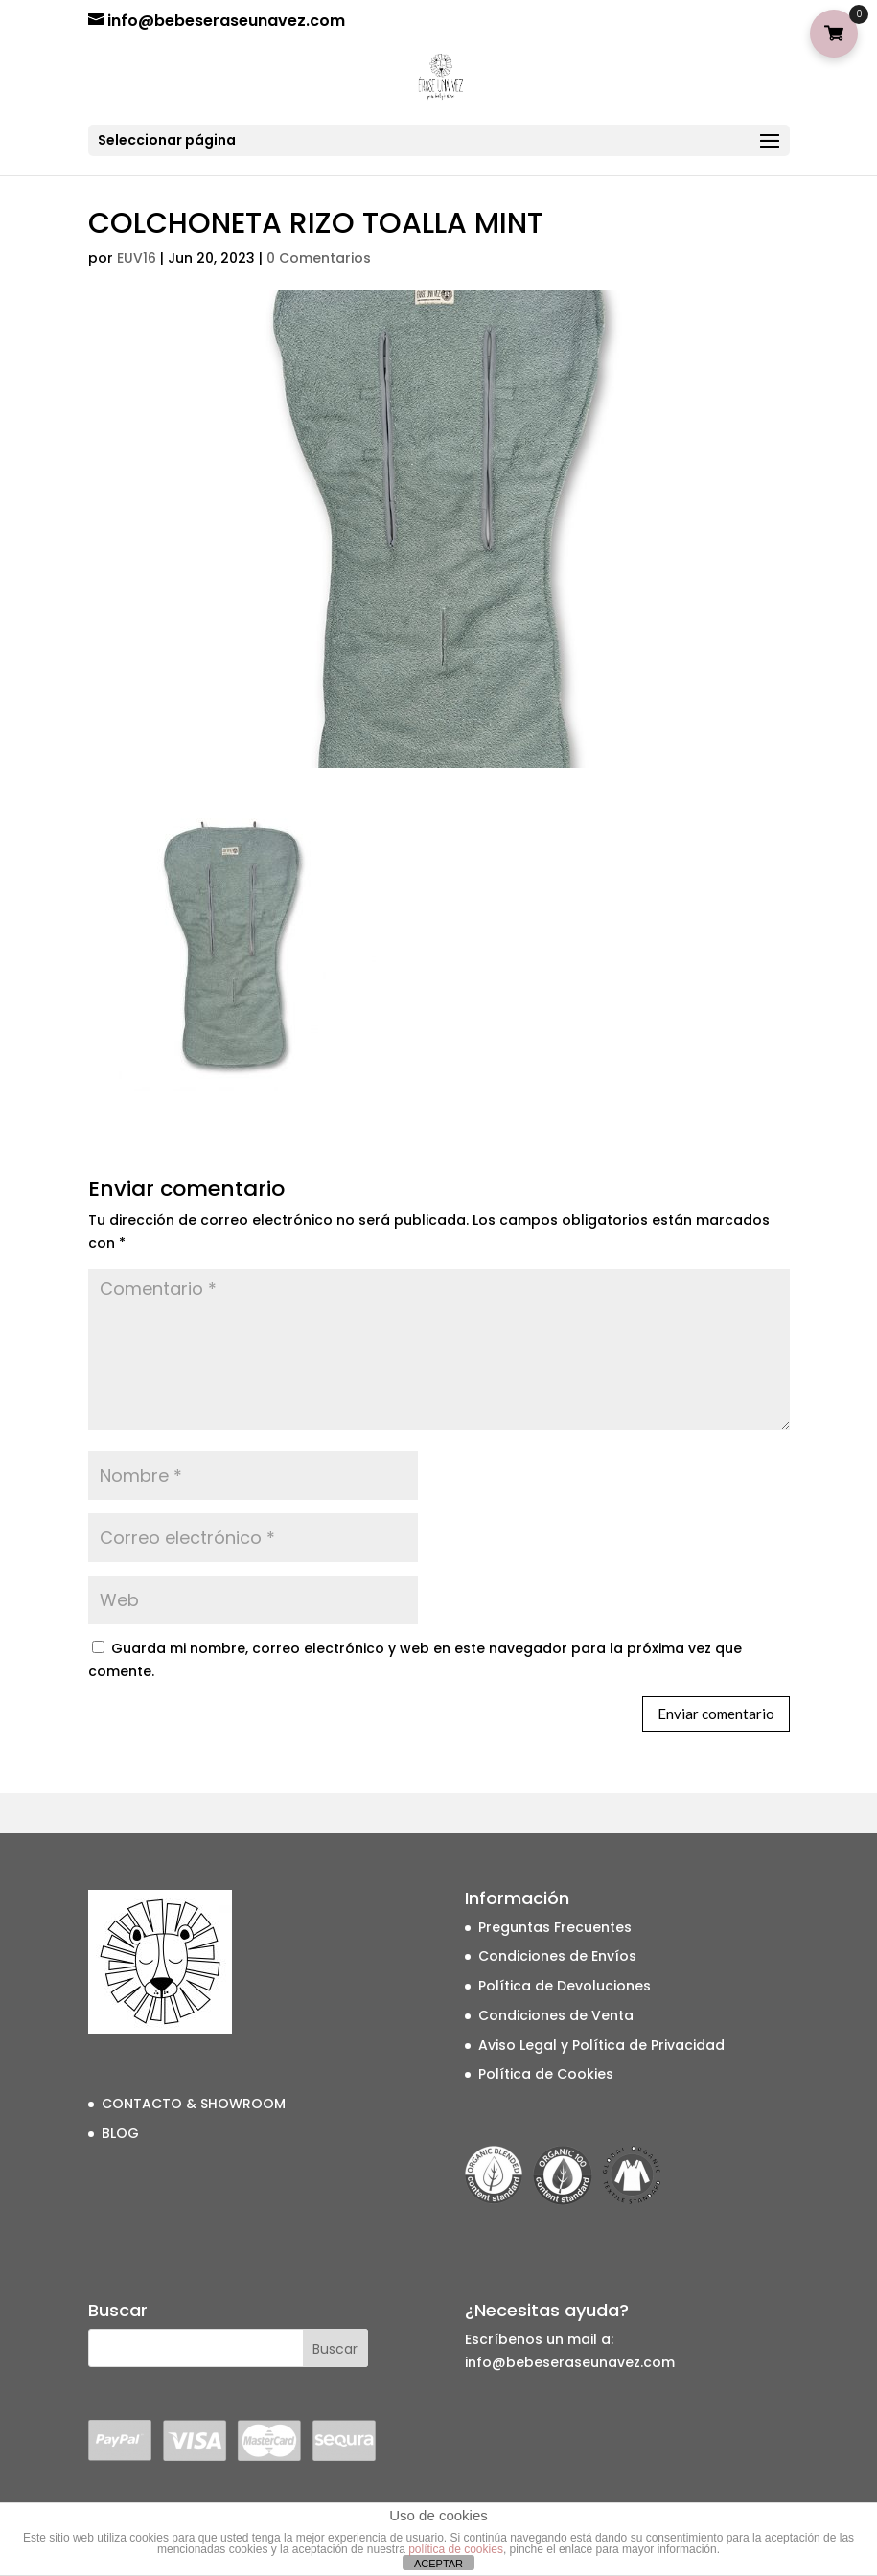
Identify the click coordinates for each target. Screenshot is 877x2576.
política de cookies (455, 2549)
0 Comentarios (318, 257)
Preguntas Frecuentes (555, 1927)
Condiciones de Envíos (557, 1956)
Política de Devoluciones (564, 1985)
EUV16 (136, 257)
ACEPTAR (438, 2563)
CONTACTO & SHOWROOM (194, 2103)
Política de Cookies (545, 2073)
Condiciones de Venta (556, 2015)
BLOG (120, 2133)
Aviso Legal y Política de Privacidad (601, 2045)
